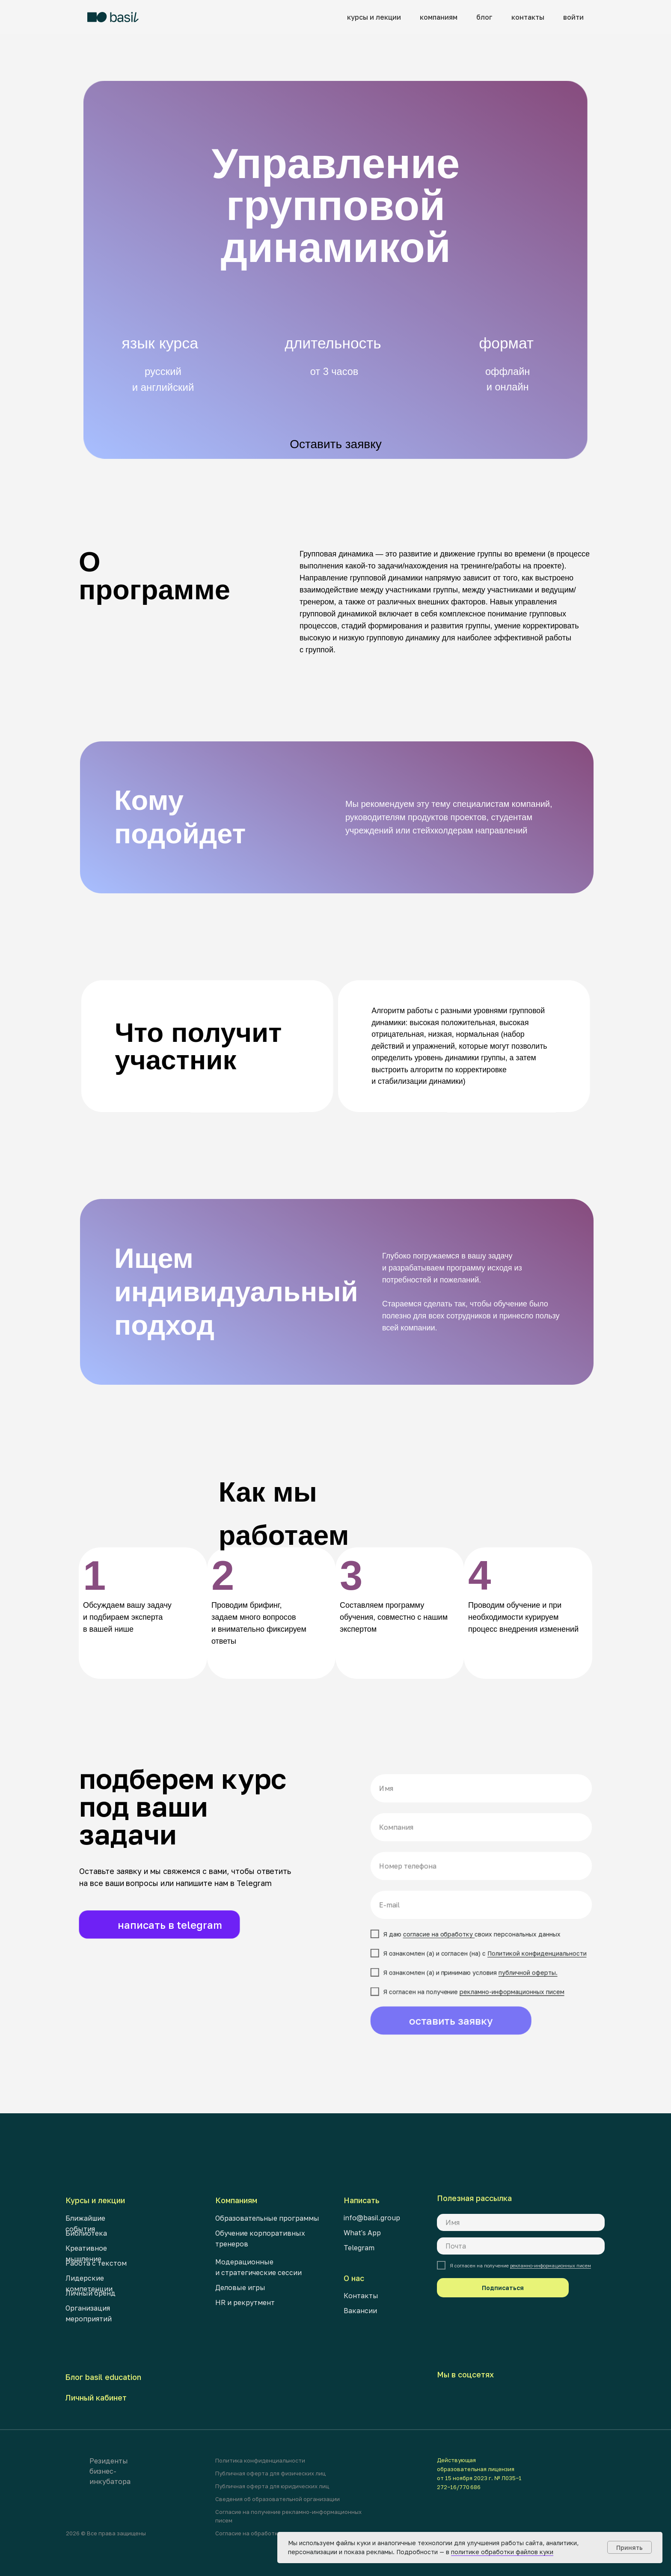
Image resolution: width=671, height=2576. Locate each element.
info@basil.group (372, 2217)
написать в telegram (170, 1925)
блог (484, 17)
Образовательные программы (267, 2218)
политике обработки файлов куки (502, 2551)
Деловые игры (240, 2287)
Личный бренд (90, 2293)
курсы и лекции (374, 17)
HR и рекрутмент (245, 2302)
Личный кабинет (96, 2397)
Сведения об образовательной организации (277, 2499)
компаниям (438, 17)
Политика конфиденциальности (260, 2460)
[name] (521, 2222)
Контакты (361, 2295)
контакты (527, 17)
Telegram (359, 2247)
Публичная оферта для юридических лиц (272, 2486)
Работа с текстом (96, 2263)
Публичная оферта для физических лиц (270, 2473)
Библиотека (86, 2233)
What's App (362, 2232)
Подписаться (503, 2287)
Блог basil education (103, 2377)
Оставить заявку (336, 444)
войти (573, 17)
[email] (521, 2246)
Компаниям (236, 2200)
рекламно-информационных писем (550, 2265)
